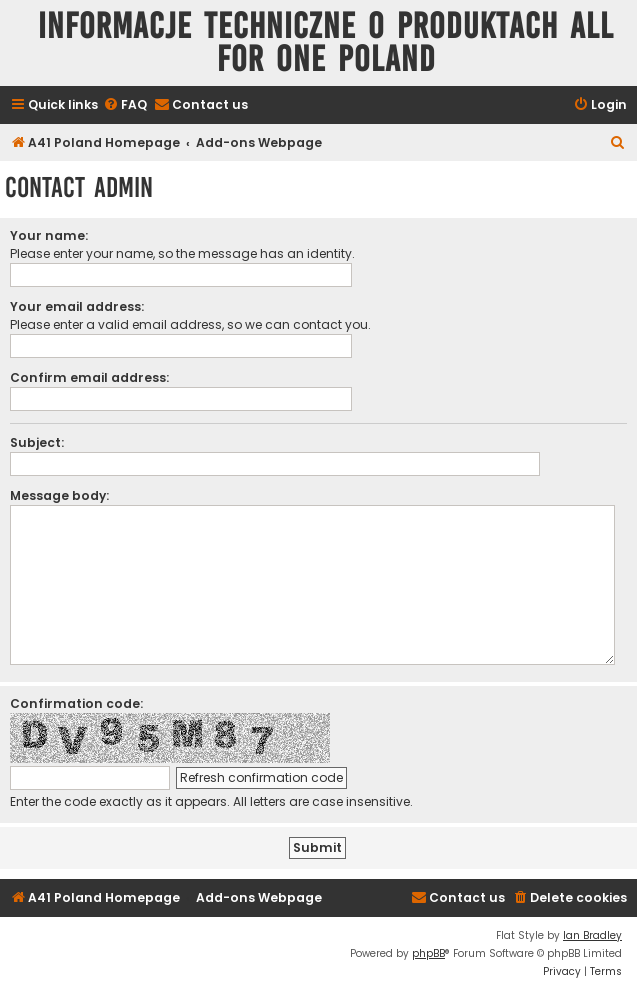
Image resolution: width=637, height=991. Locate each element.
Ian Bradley (592, 935)
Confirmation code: (76, 703)
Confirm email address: (89, 377)
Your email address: (77, 306)
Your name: (49, 235)
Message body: (59, 495)
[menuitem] (125, 105)
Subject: (37, 442)
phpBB (428, 953)
